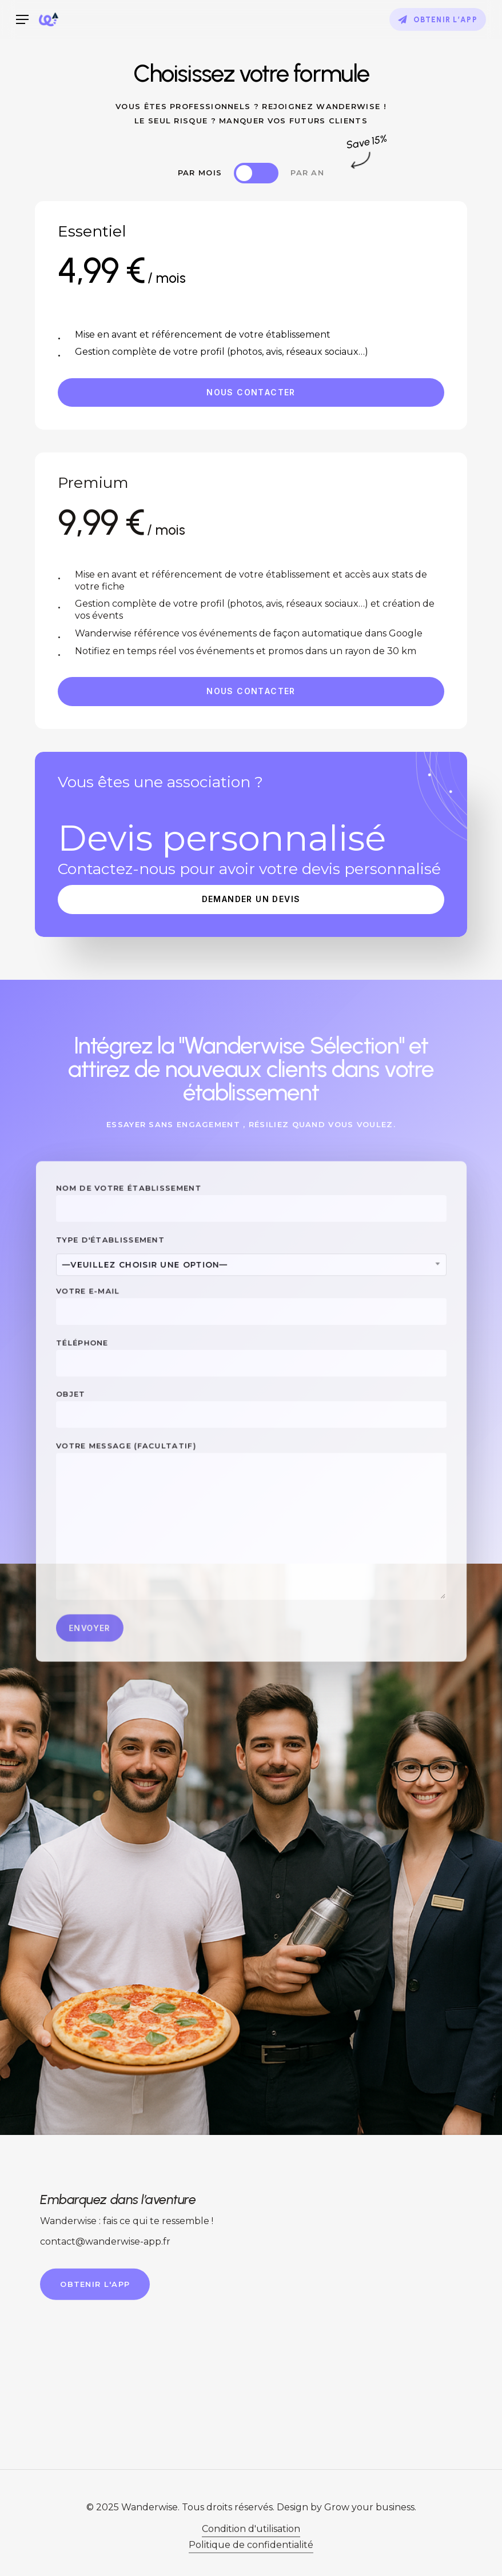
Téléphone (251, 1365)
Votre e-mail (251, 1321)
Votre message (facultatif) (251, 1505)
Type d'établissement (251, 1277)
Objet (251, 1409)
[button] (22, 20)
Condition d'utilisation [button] (251, 2559)
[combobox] (251, 1286)
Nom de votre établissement (251, 1233)
